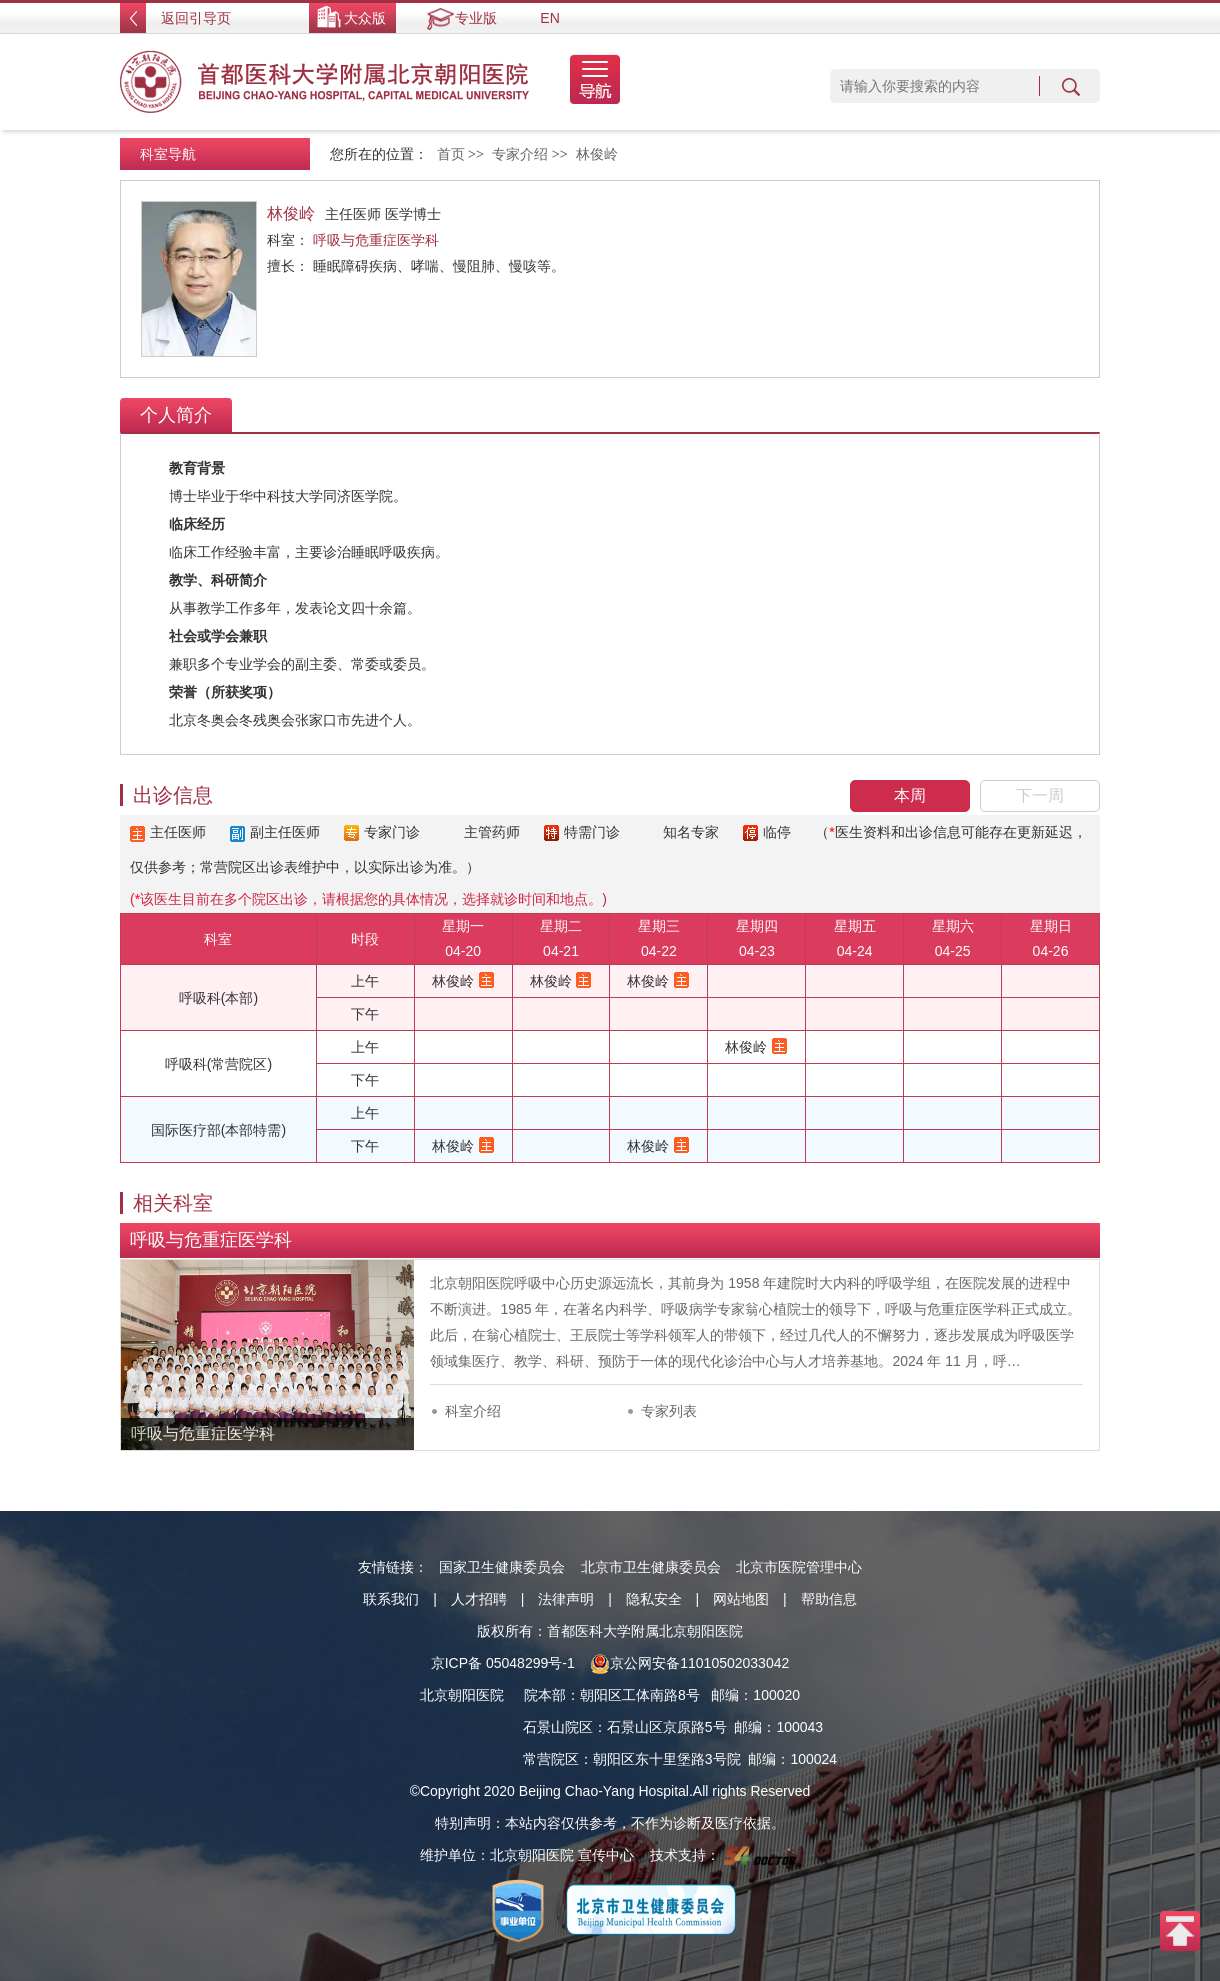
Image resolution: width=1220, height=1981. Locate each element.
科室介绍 (473, 1411)
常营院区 (551, 1759)
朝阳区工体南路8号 (640, 1695)
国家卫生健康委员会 (502, 1567)
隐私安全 (654, 1599)
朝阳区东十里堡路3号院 (667, 1759)
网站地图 (741, 1599)
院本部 (545, 1695)
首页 (451, 154)
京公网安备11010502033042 (689, 1663)
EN (549, 18)
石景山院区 (558, 1727)
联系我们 (391, 1599)
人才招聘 (479, 1599)
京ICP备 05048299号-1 (503, 1663)
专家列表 (669, 1411)
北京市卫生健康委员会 (651, 1567)
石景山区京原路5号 (667, 1727)
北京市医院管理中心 (799, 1567)
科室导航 (168, 154)
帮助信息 (829, 1599)
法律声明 (566, 1599)
